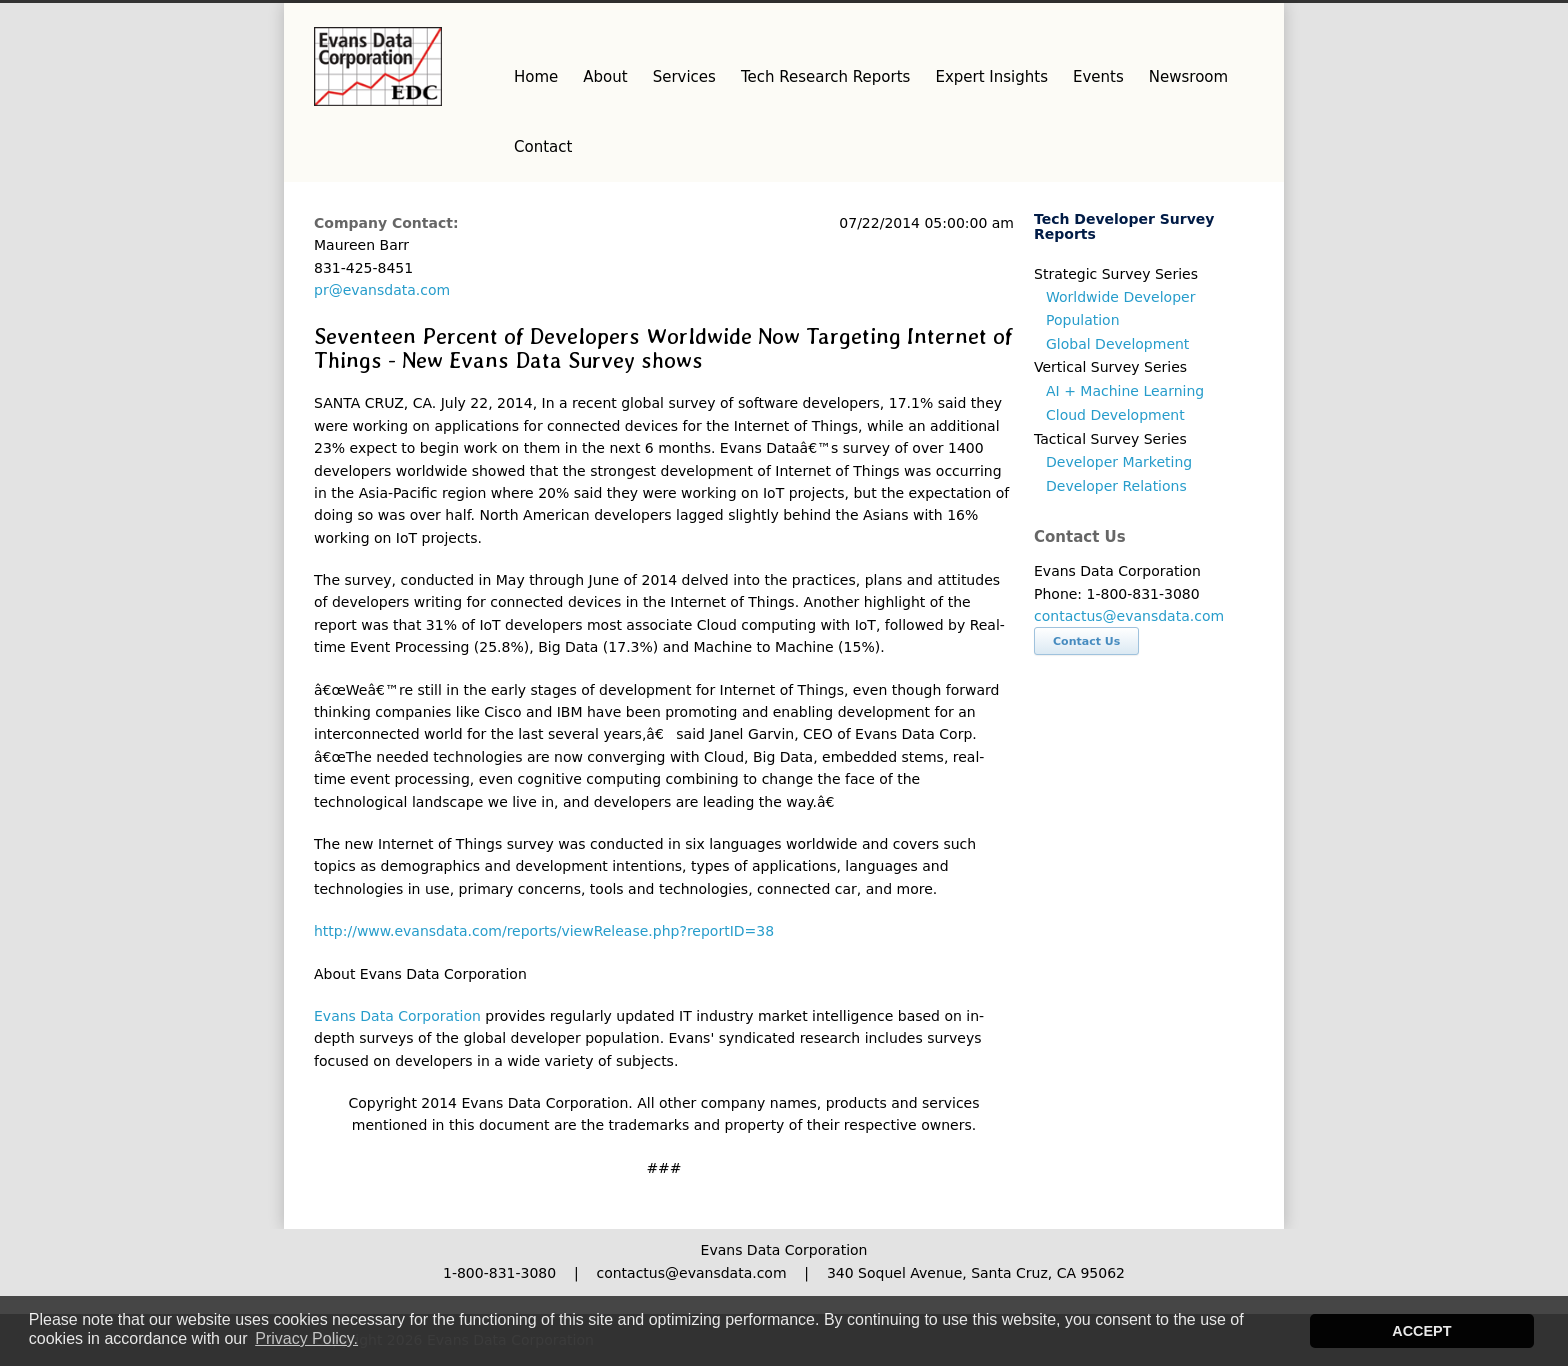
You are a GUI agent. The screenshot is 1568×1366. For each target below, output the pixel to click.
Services (684, 77)
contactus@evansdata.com (1129, 616)
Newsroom (1188, 77)
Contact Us (1086, 641)
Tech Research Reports (825, 77)
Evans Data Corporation (397, 1016)
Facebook (1194, 23)
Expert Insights (991, 77)
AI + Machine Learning (1125, 391)
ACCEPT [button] (1421, 1331)
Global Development (1117, 344)
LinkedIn (1234, 23)
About (605, 77)
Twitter (1154, 23)
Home (536, 77)
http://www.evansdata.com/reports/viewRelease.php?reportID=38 (544, 931)
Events (1098, 77)
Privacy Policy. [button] (306, 1338)
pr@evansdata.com (382, 290)
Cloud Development (1115, 415)
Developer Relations (1116, 486)
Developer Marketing (1119, 462)
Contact (543, 147)
